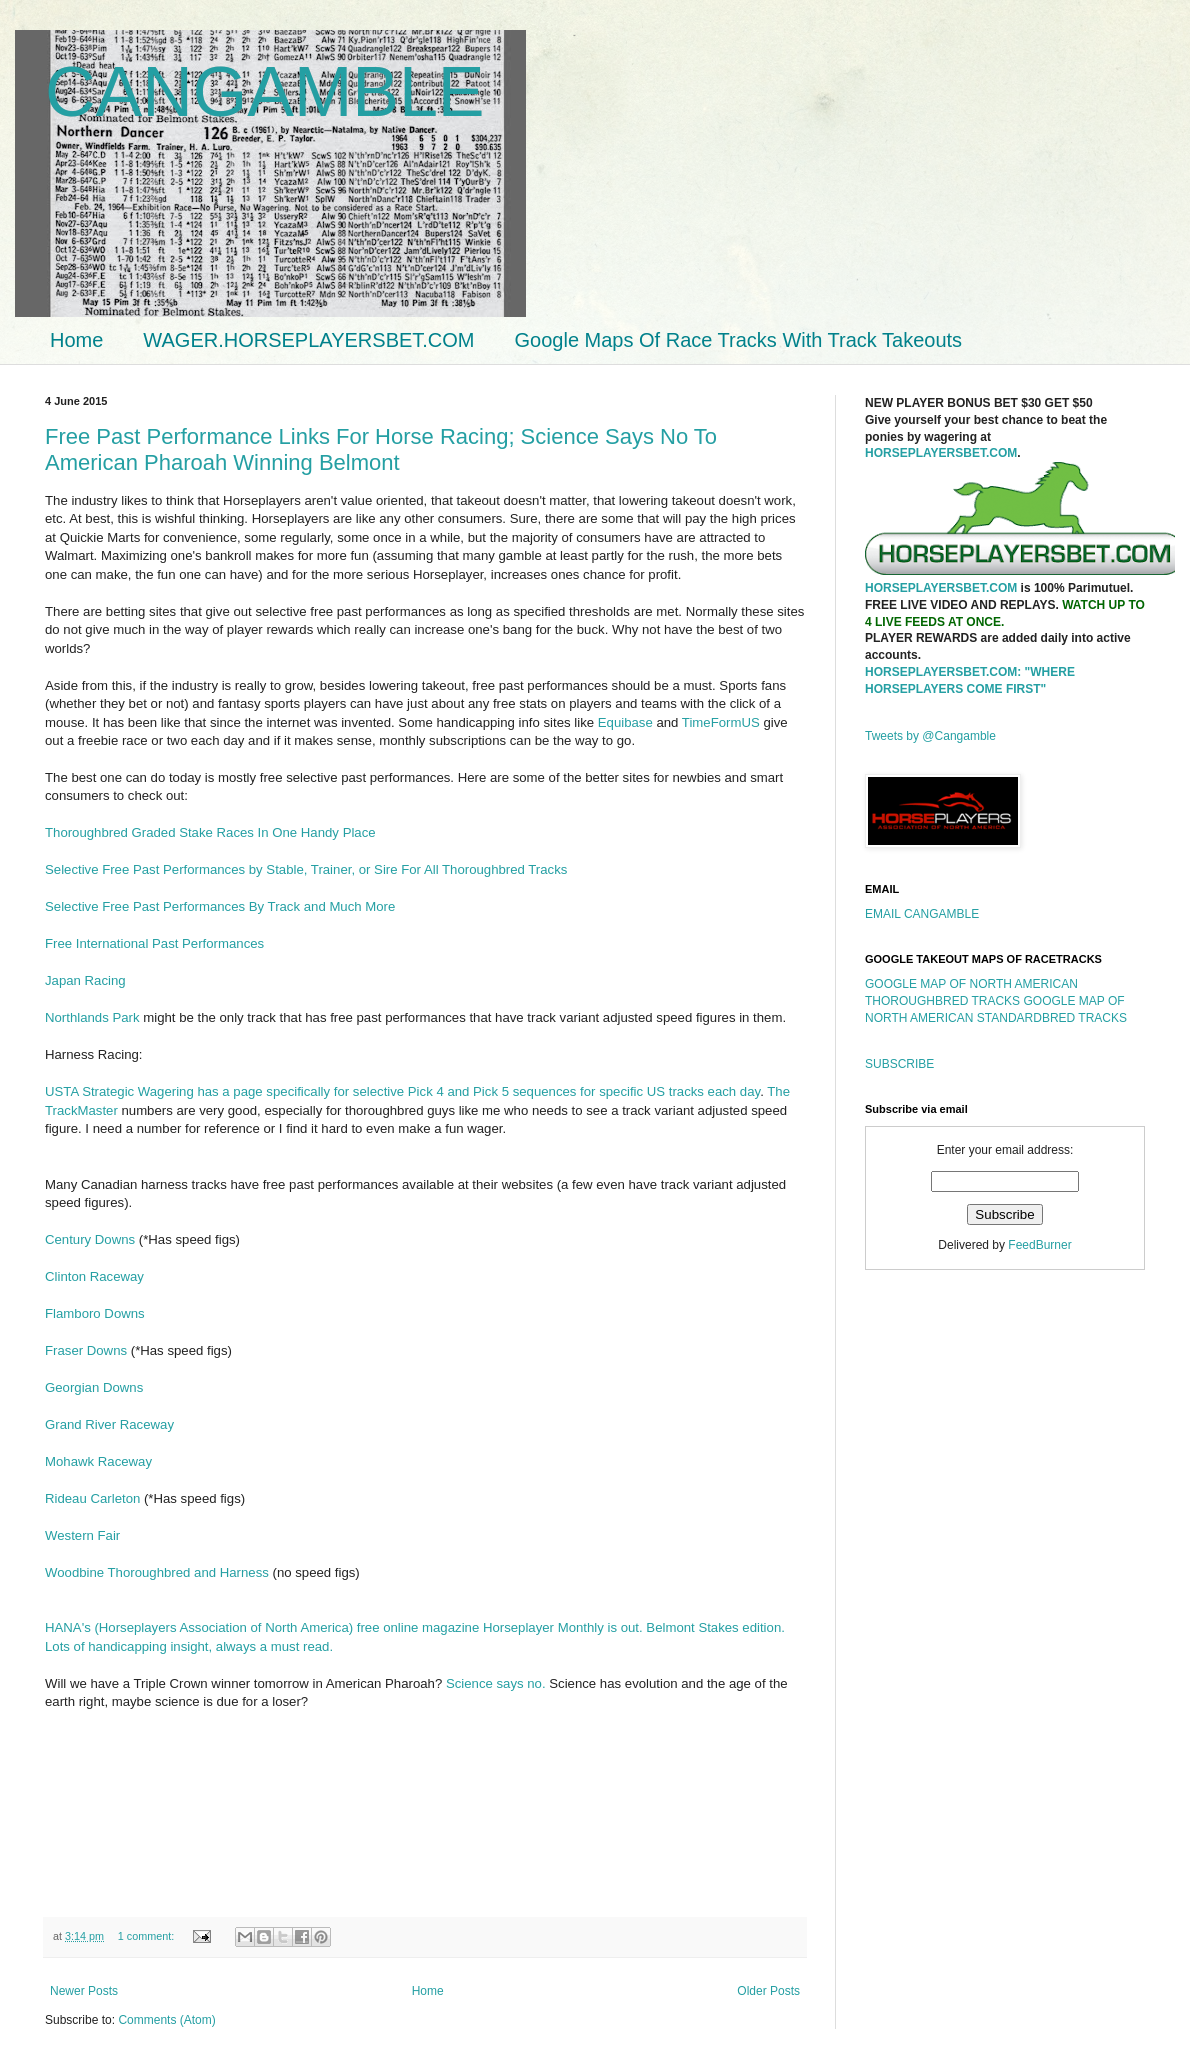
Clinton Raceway (94, 1276)
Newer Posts (84, 1991)
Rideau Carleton (92, 1498)
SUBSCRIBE (899, 1064)
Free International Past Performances (154, 943)
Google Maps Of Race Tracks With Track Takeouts (739, 340)
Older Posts (768, 1991)
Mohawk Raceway (98, 1461)
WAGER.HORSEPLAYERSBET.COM (308, 340)
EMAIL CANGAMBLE (922, 914)
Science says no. (496, 1683)
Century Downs (90, 1239)
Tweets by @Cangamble (930, 736)
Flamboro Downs (95, 1313)
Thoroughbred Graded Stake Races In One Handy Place (210, 832)
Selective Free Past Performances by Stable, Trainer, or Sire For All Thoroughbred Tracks (306, 869)
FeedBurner (1039, 1245)
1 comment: (147, 1936)
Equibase (625, 722)
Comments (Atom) (166, 2020)
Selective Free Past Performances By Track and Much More (220, 906)
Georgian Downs (94, 1387)
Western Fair (82, 1535)
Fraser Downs (86, 1350)
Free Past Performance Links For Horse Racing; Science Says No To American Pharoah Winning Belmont (381, 449)
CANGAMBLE (265, 92)
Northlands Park (92, 1017)
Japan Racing (85, 980)
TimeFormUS (723, 722)
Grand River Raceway (109, 1424)
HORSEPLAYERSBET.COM (941, 453)
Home (76, 340)
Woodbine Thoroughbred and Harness (157, 1572)
